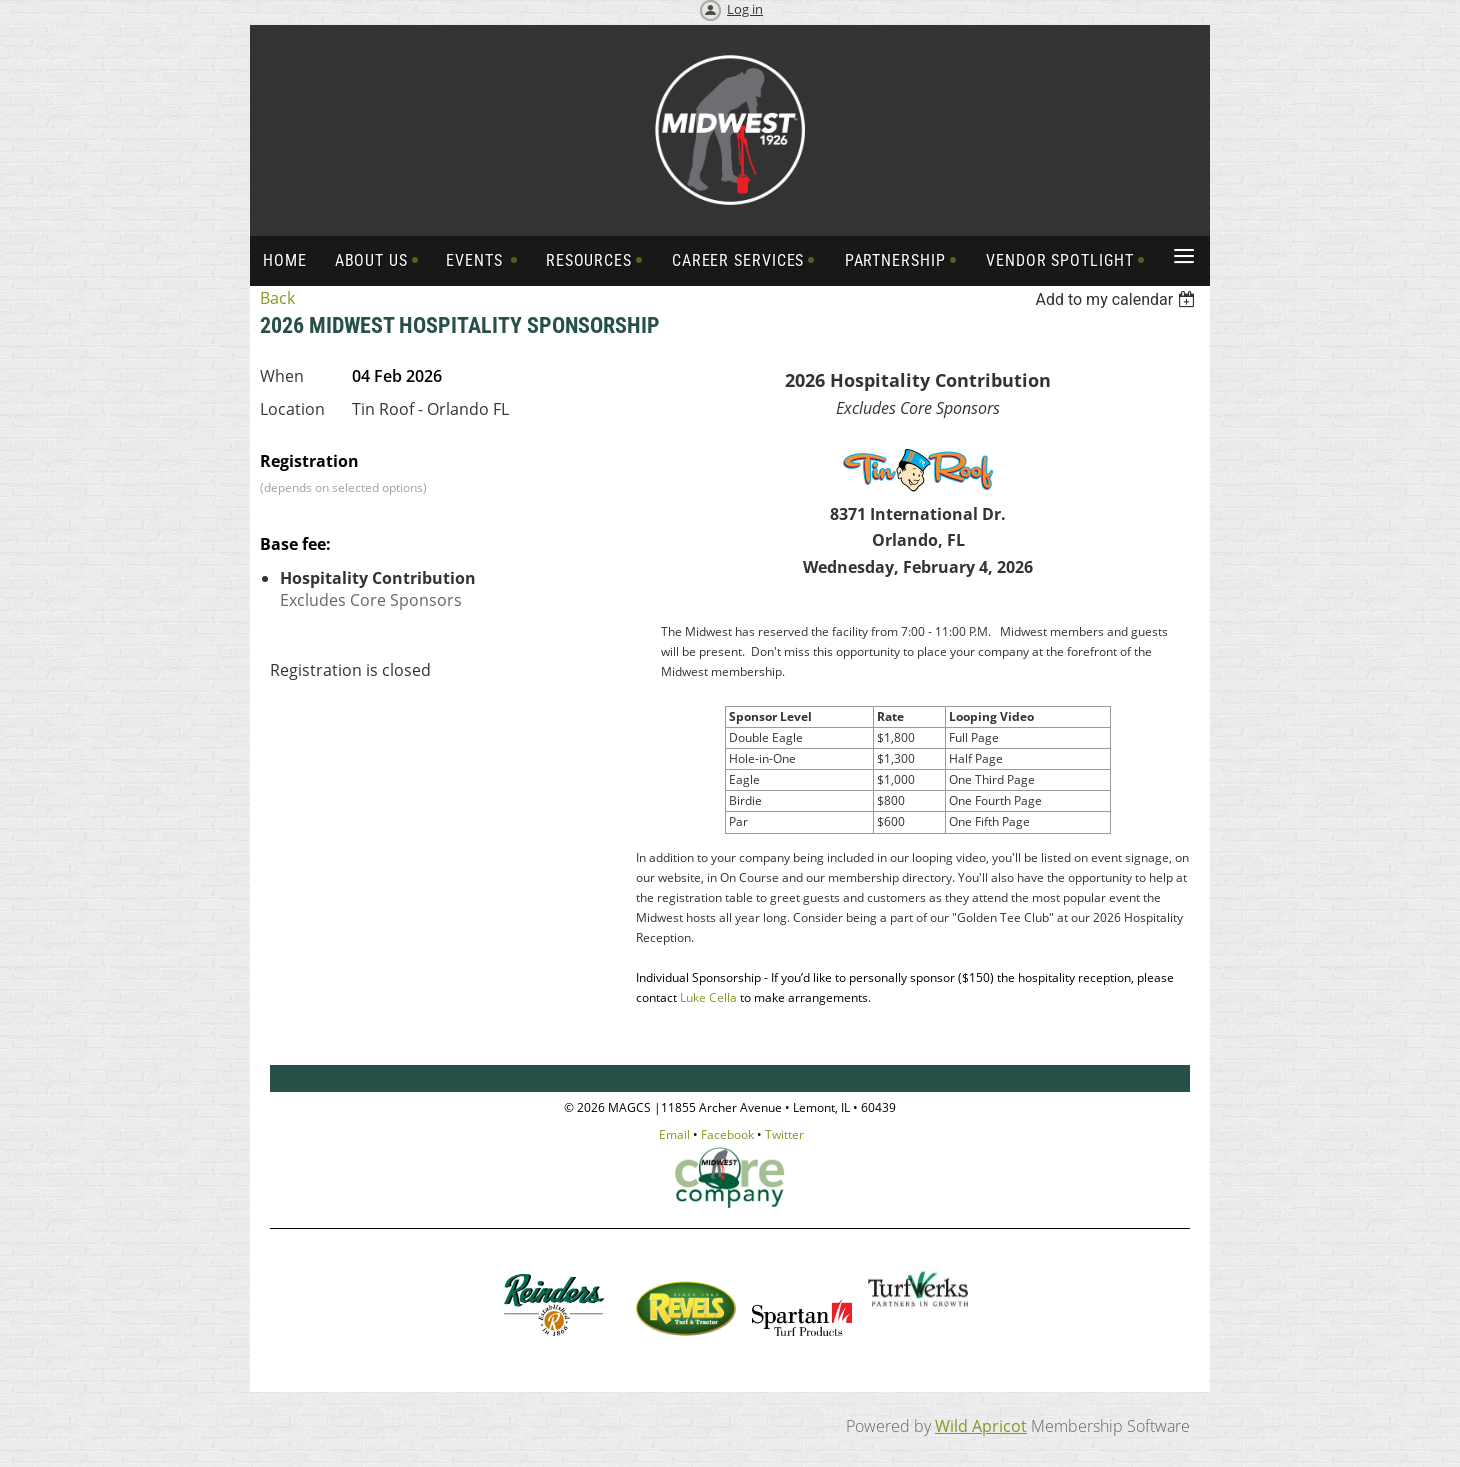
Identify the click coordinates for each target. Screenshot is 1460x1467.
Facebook (727, 1134)
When (282, 376)
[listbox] (1117, 299)
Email (674, 1134)
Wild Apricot (981, 1426)
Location (292, 409)
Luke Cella (708, 997)
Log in (745, 9)
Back (277, 298)
